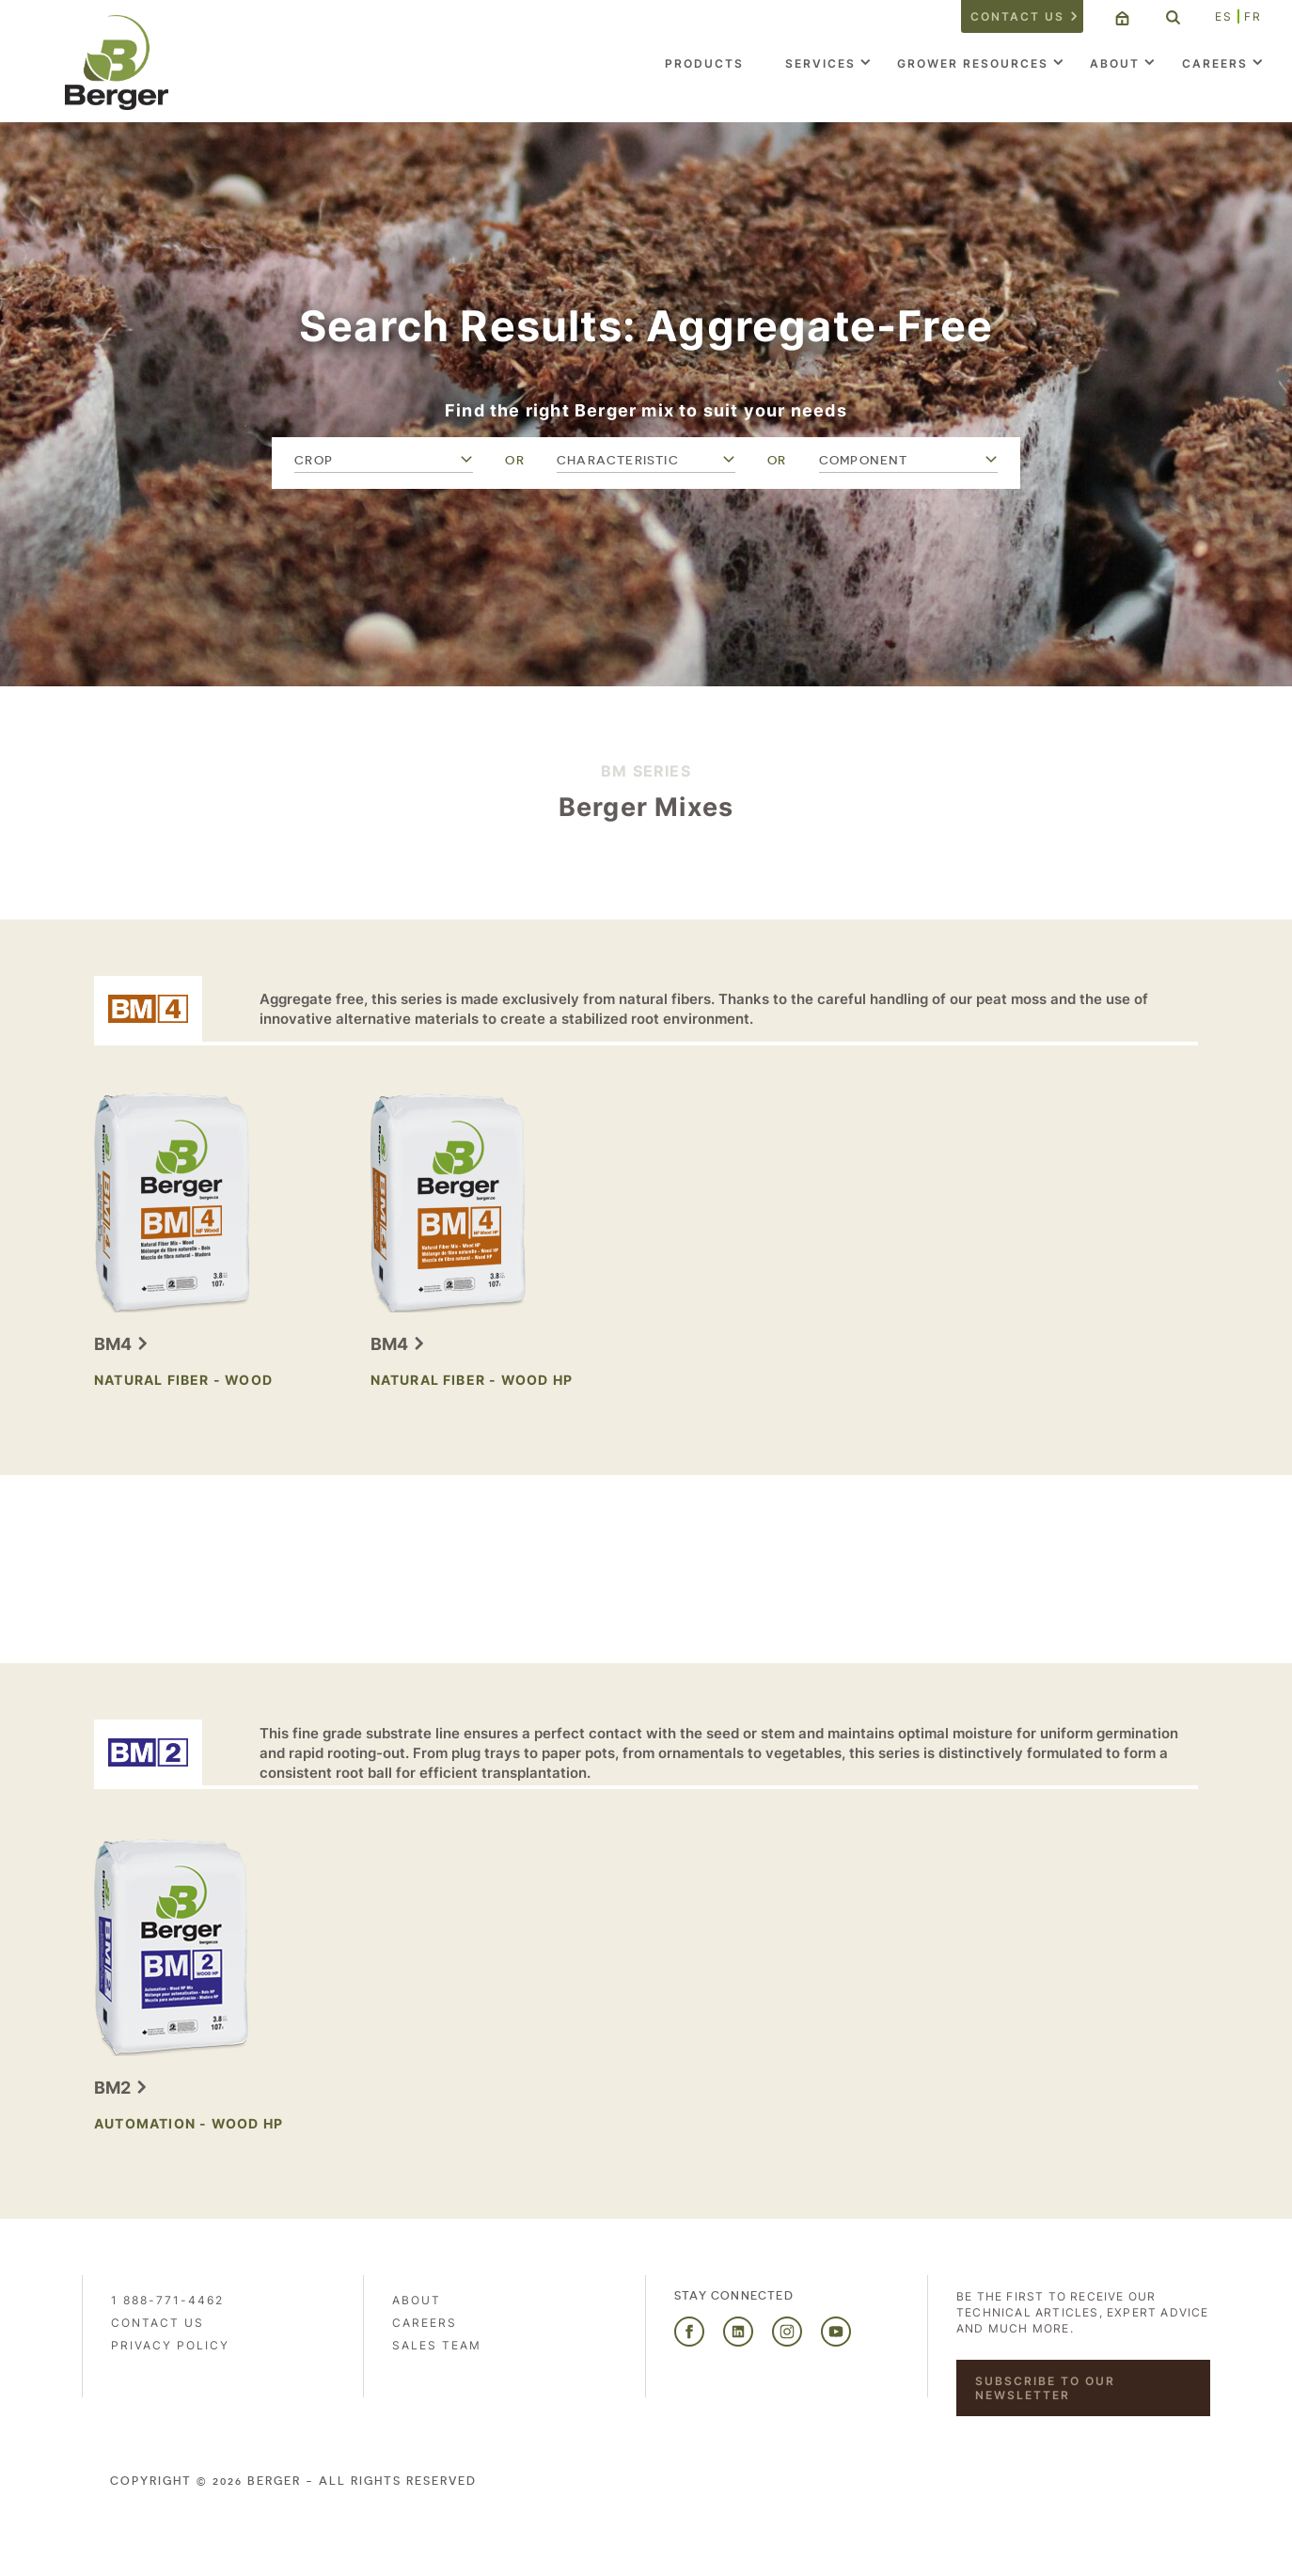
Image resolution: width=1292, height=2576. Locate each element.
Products (704, 63)
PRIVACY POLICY (170, 2345)
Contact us (1017, 16)
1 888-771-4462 (167, 2300)
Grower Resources (972, 63)
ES (1224, 16)
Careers (1215, 63)
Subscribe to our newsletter (1045, 2388)
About (1115, 63)
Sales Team (436, 2345)
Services (820, 63)
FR (1253, 16)
